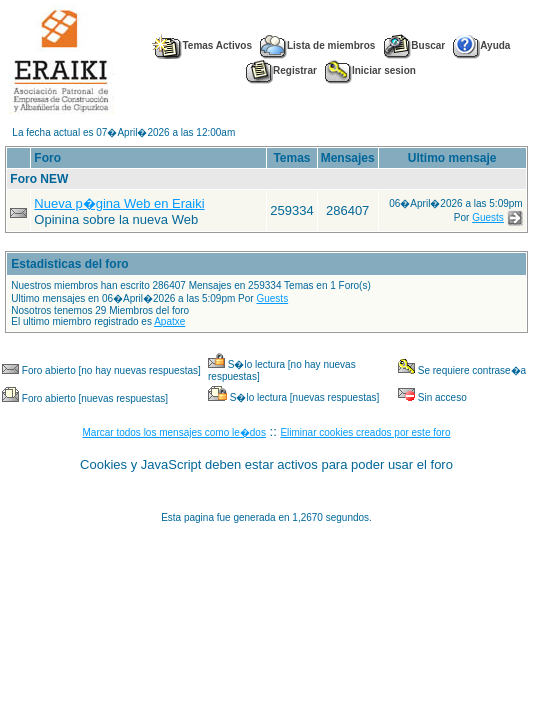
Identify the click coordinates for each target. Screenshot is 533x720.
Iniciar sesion (370, 70)
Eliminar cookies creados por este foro (365, 432)
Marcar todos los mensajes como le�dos (174, 432)
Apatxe (169, 321)
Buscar (414, 45)
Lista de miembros (317, 45)
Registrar (281, 70)
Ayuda (481, 45)
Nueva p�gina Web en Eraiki (119, 203)
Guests (488, 217)
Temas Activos (201, 45)
